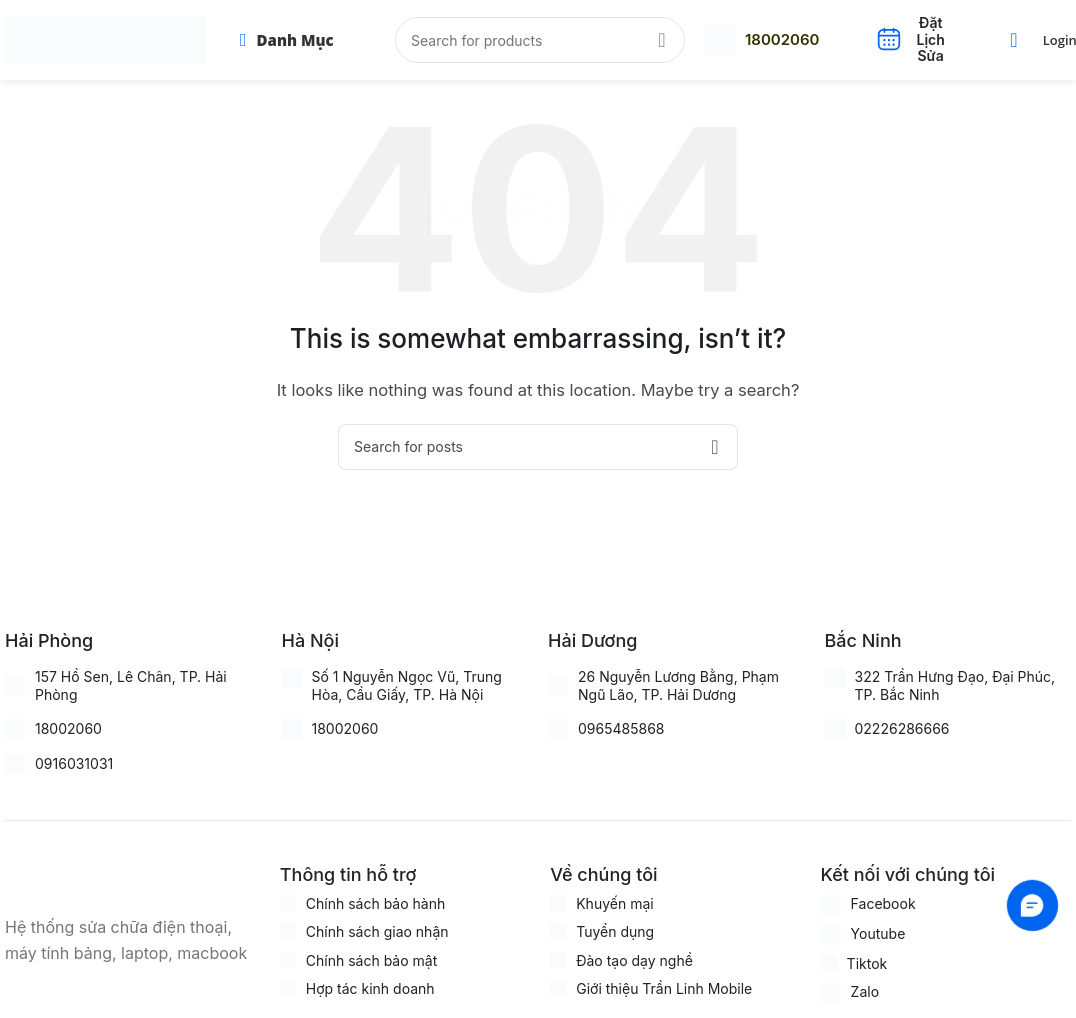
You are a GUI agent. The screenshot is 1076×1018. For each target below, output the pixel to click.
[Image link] (105, 876)
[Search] (540, 40)
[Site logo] (105, 38)
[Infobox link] (762, 40)
